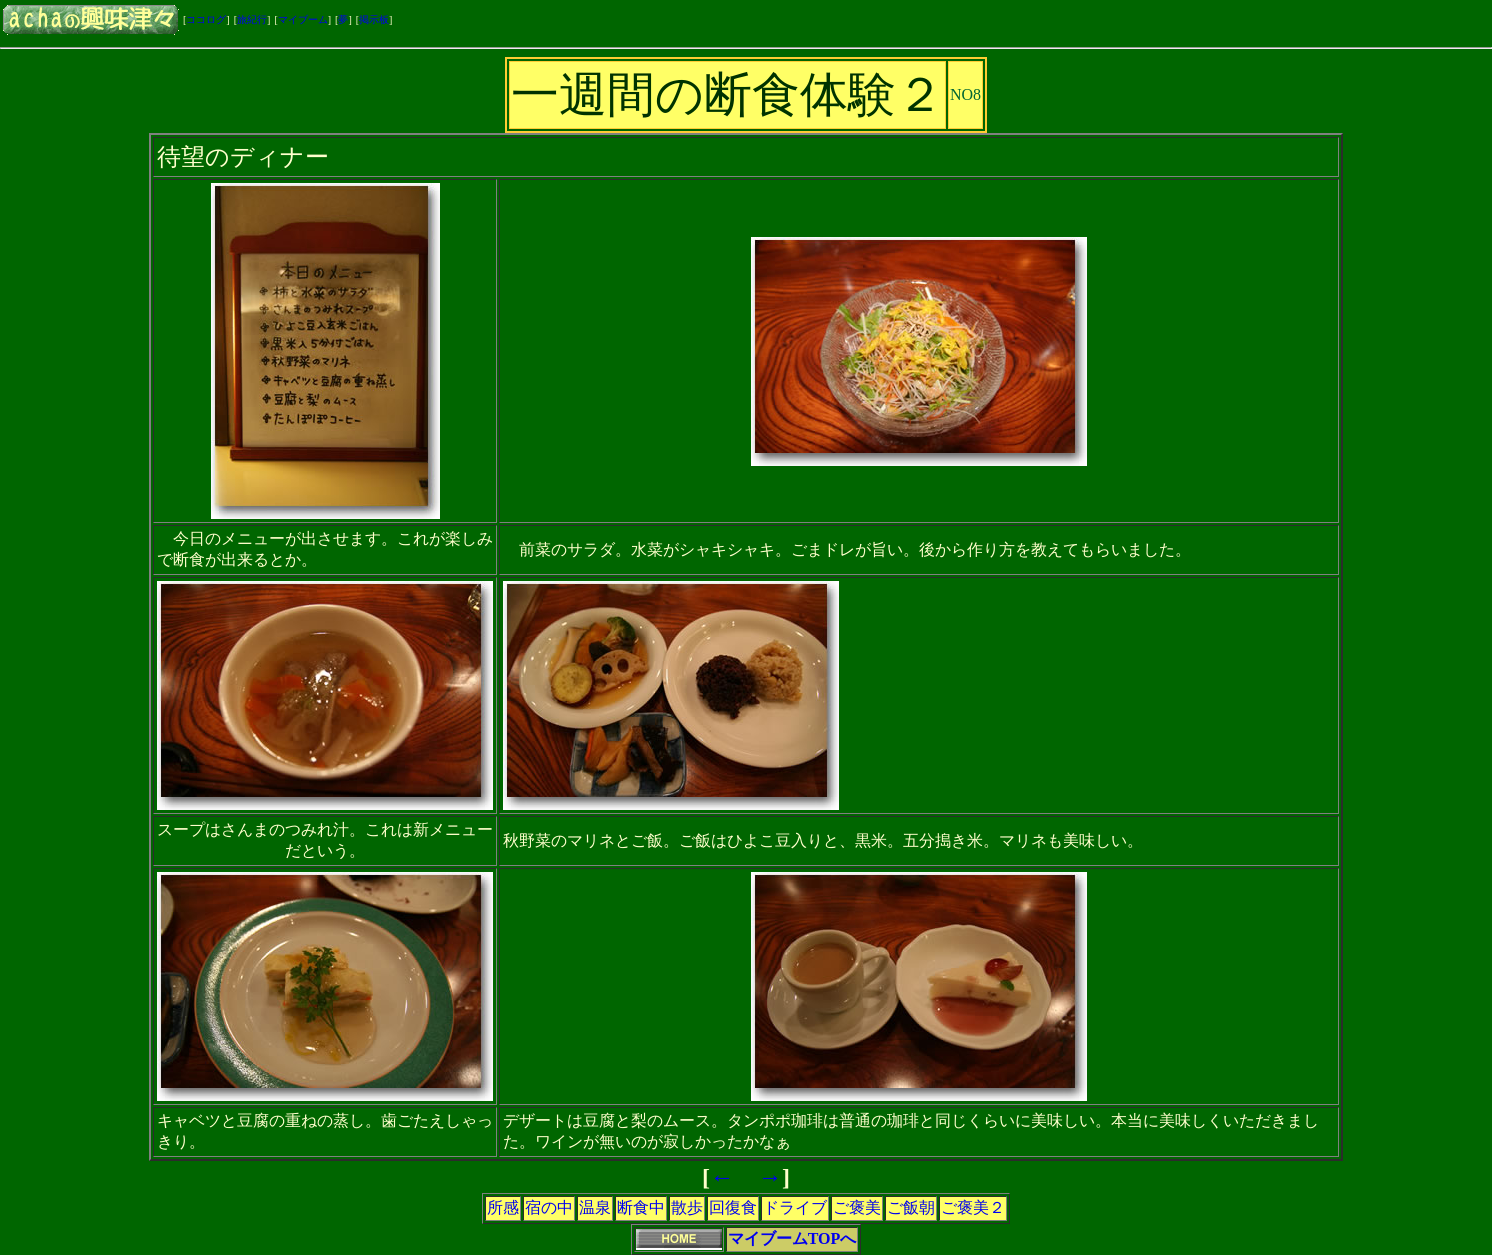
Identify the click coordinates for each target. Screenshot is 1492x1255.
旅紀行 (252, 19)
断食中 (641, 1207)
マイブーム (303, 19)
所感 (503, 1207)
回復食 (733, 1207)
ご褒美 (857, 1207)
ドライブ (795, 1207)
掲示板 (374, 19)
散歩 (687, 1207)
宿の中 (549, 1207)
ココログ (206, 19)
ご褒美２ (973, 1207)
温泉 (595, 1207)
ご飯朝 (911, 1207)
